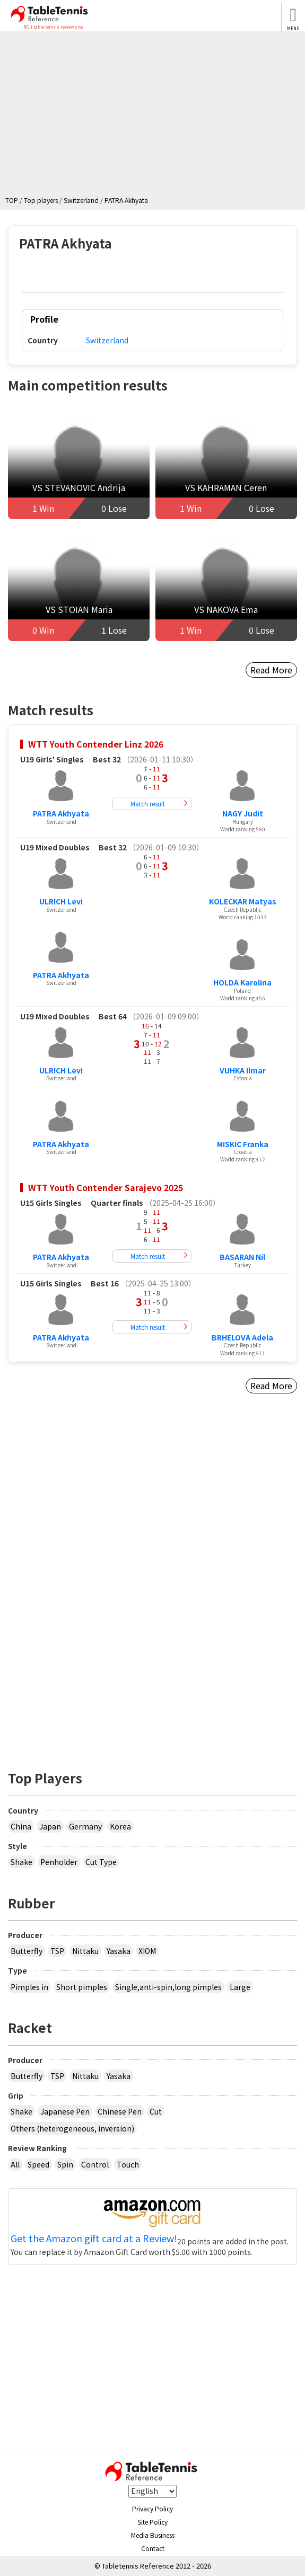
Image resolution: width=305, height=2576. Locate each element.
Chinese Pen (120, 2111)
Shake (21, 1862)
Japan (50, 1826)
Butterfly (26, 1951)
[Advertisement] (155, 116)
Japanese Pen (65, 2111)
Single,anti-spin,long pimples (168, 1987)
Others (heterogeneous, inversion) (72, 2128)
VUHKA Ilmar (243, 1070)
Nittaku (85, 1951)
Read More (271, 669)
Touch (128, 2164)
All (15, 2164)
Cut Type (101, 1862)
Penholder (58, 1862)
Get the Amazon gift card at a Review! (94, 2238)
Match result (147, 803)
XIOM (147, 1951)
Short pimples (81, 1987)
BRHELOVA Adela (242, 1337)
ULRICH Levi (61, 901)
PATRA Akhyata (61, 813)
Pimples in (29, 1987)
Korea (120, 1826)
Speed (38, 2164)
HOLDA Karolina (242, 982)
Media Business (153, 2534)
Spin (65, 2164)
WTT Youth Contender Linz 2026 (95, 744)
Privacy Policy (152, 2508)
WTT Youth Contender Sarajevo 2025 (105, 1187)
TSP (57, 1951)
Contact (152, 2548)
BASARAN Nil (242, 1256)
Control (95, 2164)
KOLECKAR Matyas (242, 901)
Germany (85, 1826)
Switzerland (107, 340)
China (21, 1826)
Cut (156, 2111)
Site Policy (152, 2521)
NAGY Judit (242, 813)
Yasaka (118, 1951)
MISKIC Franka (242, 1144)
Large (240, 1987)
